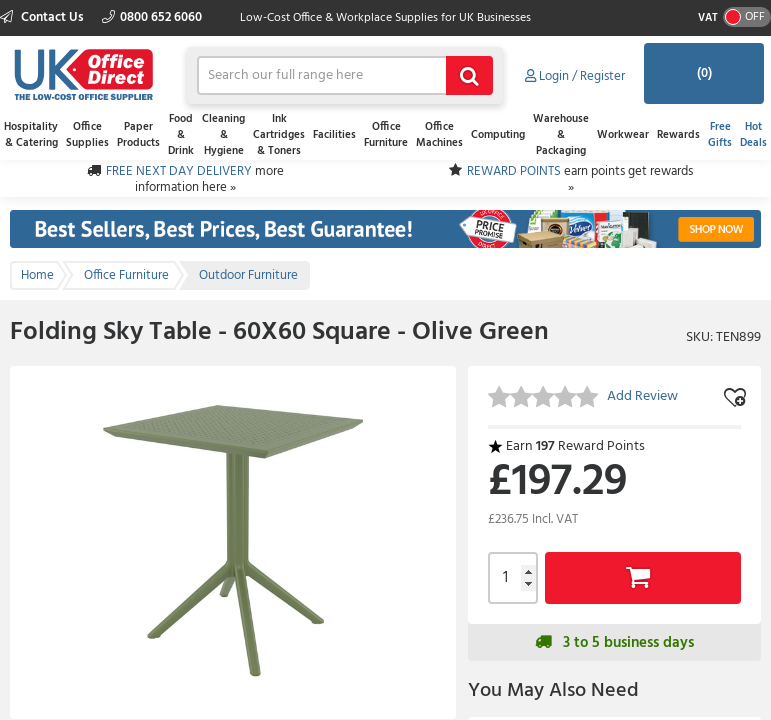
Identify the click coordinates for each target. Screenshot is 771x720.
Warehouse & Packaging (561, 135)
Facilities (334, 135)
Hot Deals (753, 135)
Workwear (623, 135)
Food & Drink (181, 135)
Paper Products (138, 135)
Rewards (678, 135)
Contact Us (43, 17)
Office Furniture (386, 135)
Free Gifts (720, 135)
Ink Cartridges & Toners (279, 135)
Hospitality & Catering (31, 135)
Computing (498, 135)
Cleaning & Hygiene (223, 135)
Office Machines (439, 135)
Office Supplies (87, 135)
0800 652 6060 (152, 17)
